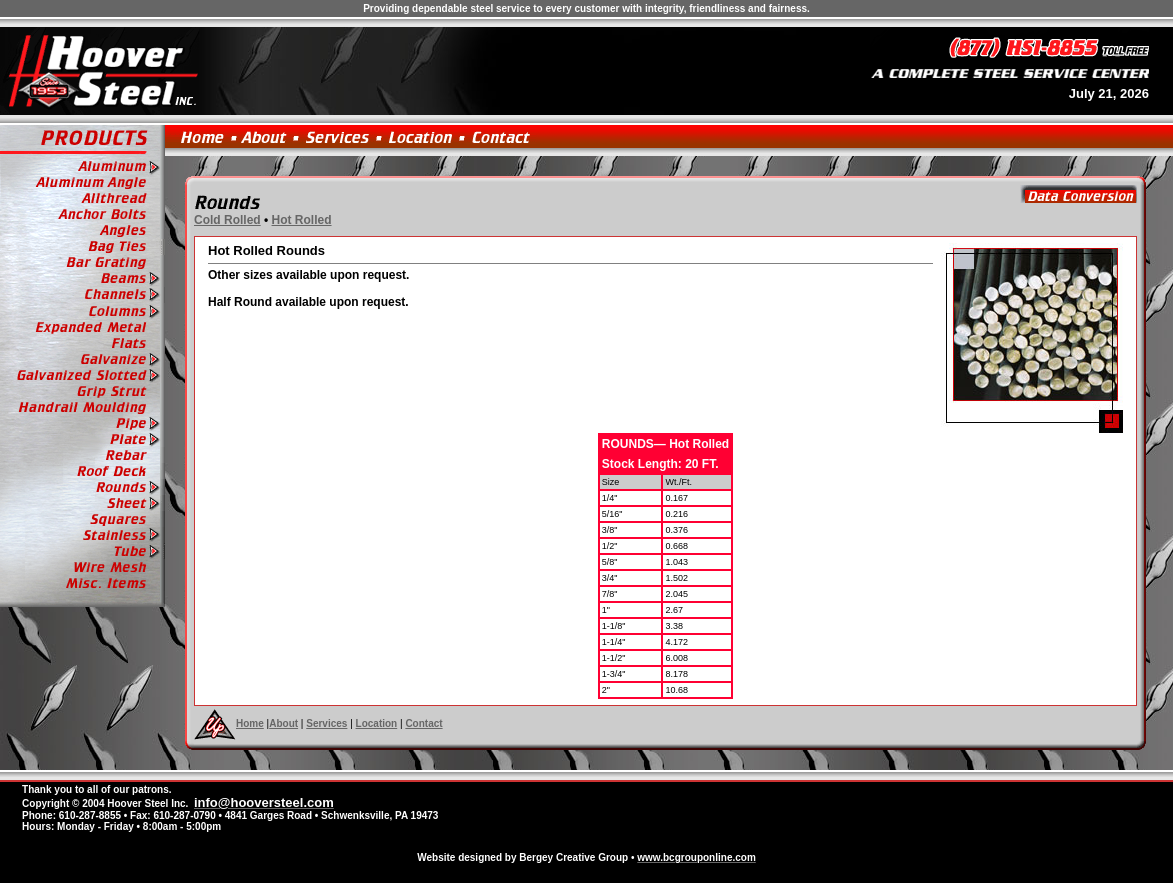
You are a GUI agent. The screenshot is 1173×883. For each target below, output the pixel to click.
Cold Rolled (227, 220)
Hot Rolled (302, 220)
